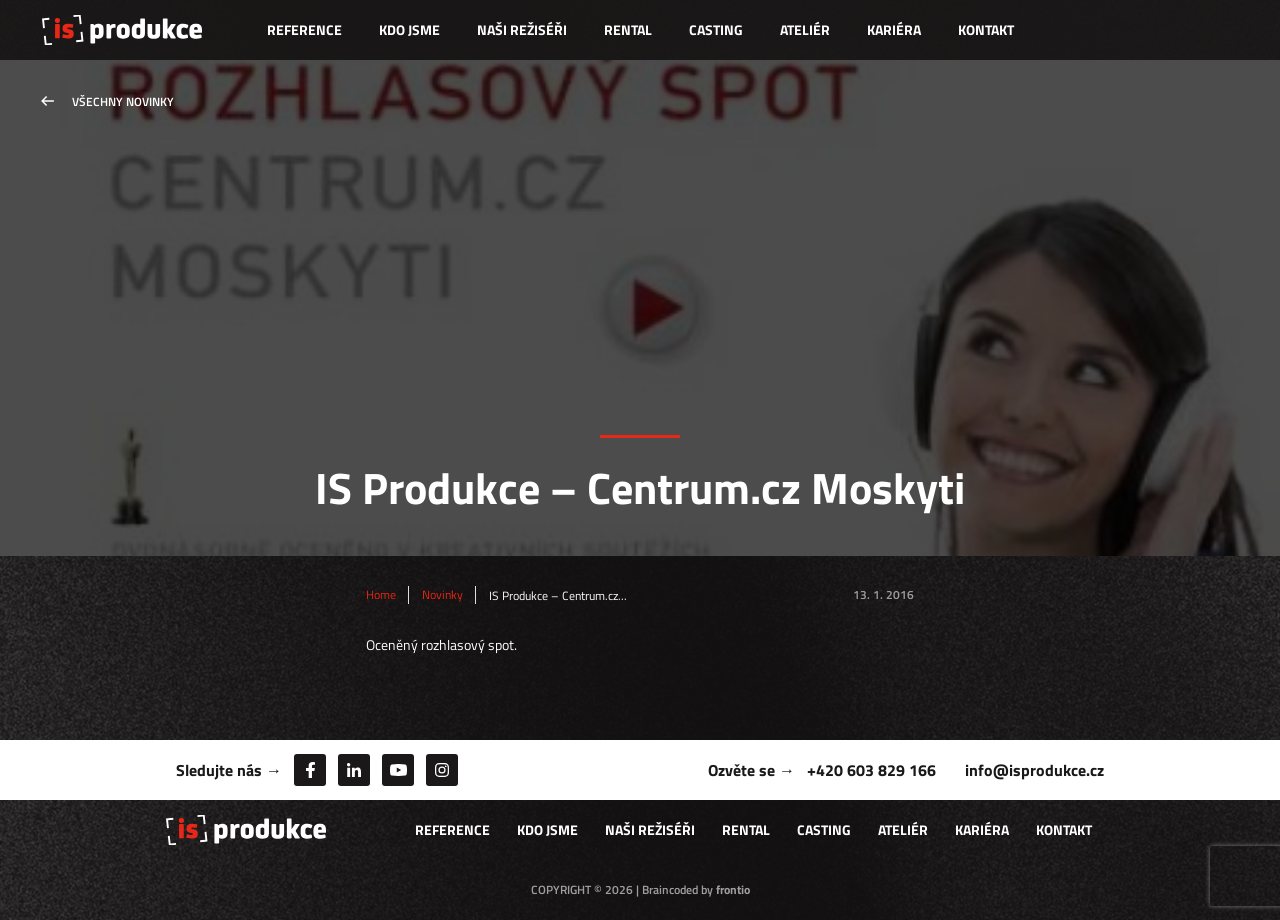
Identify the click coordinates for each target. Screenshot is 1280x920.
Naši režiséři (522, 29)
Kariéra (894, 29)
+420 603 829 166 (871, 770)
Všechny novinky (123, 101)
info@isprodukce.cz (1034, 770)
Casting (716, 29)
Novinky (442, 595)
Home (381, 595)
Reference (304, 29)
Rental (628, 29)
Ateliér (805, 29)
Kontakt (986, 29)
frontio (733, 889)
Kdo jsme (409, 29)
